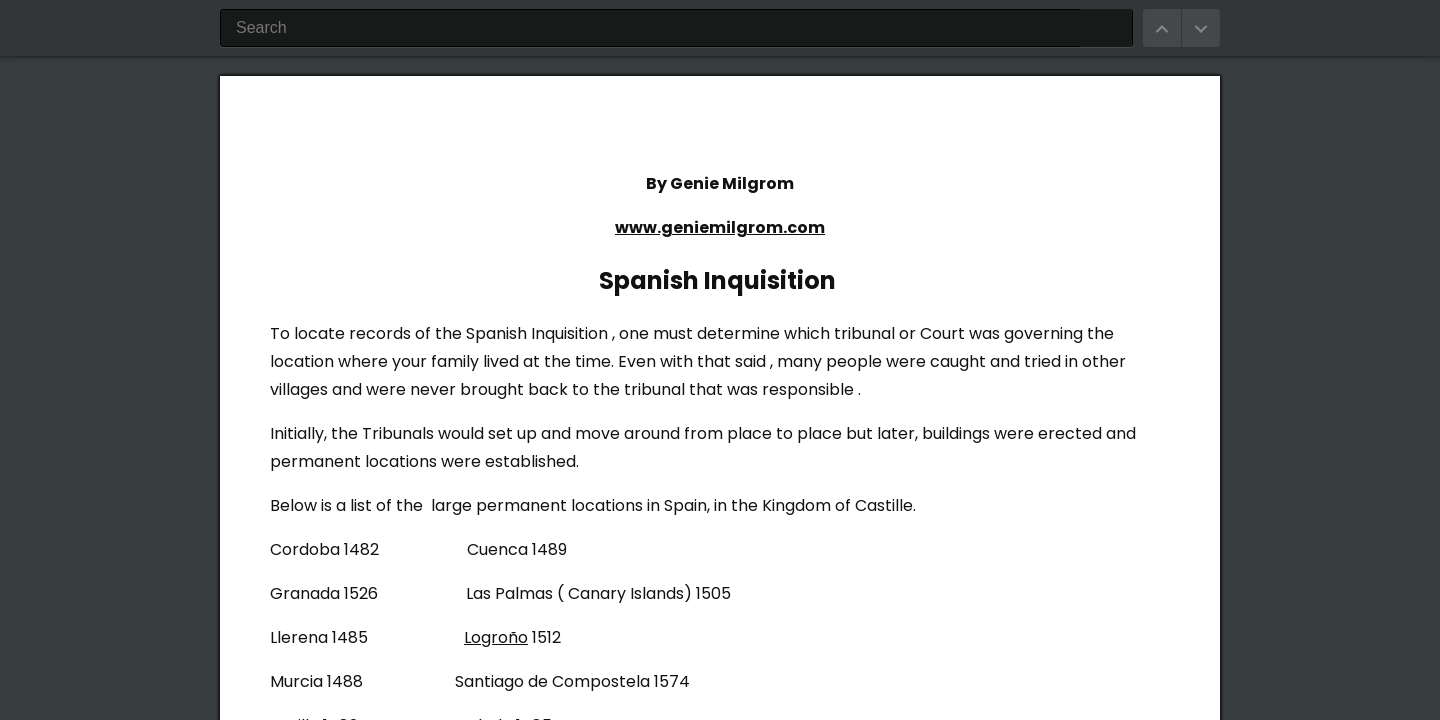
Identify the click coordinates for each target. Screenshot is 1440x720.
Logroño (496, 637)
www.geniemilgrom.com (720, 227)
